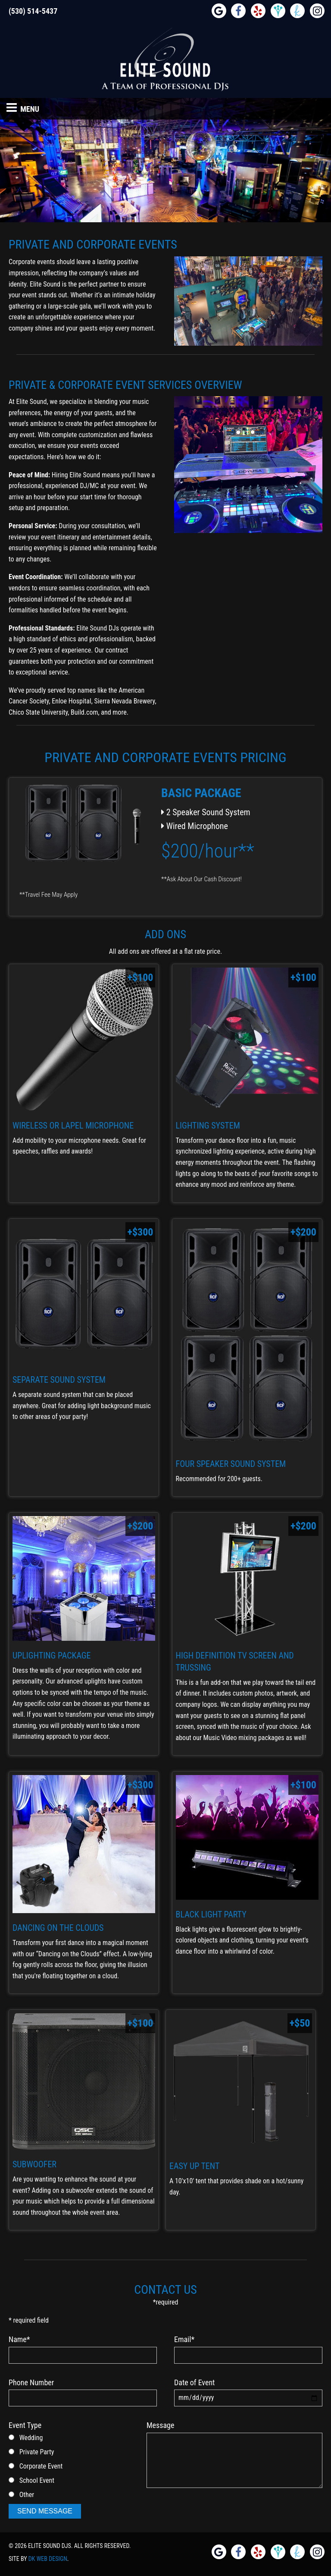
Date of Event (194, 2382)
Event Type (25, 2425)
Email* (184, 2339)
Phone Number (31, 2382)
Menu (22, 107)
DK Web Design (47, 2558)
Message (160, 2425)
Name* (19, 2339)
